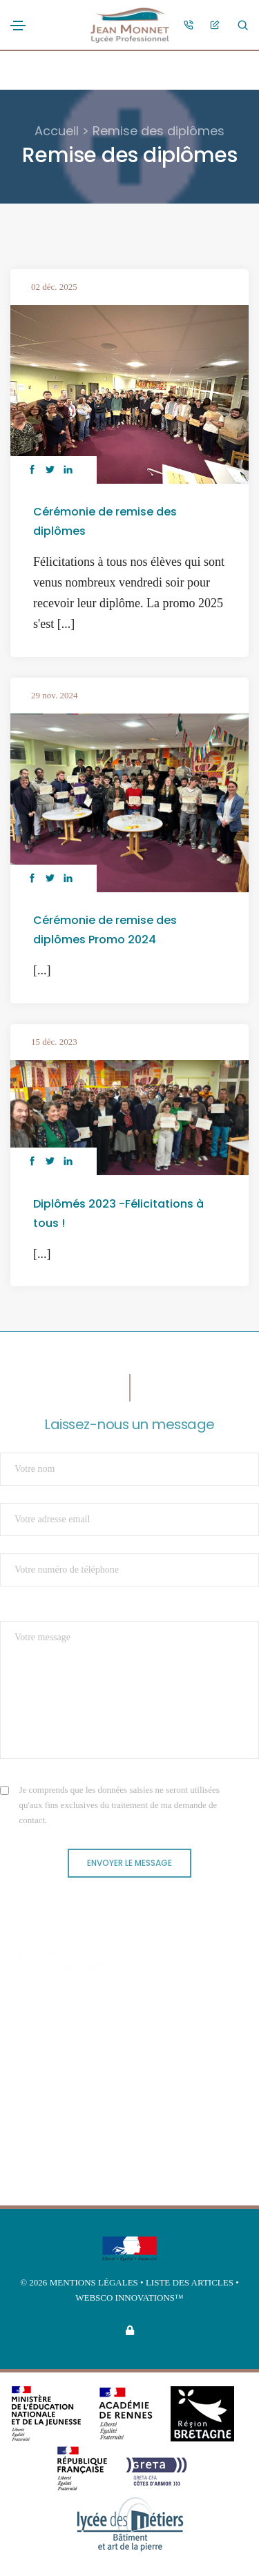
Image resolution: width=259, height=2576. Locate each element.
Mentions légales (94, 2282)
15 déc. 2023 (54, 1041)
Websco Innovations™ (129, 2297)
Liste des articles (191, 2282)
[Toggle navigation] (18, 25)
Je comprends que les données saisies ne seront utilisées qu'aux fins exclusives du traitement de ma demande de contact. (119, 1804)
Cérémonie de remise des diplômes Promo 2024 (105, 929)
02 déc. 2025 (54, 287)
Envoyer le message (129, 1863)
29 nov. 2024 (54, 695)
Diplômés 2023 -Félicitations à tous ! (118, 1213)
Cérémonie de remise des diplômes (105, 521)
